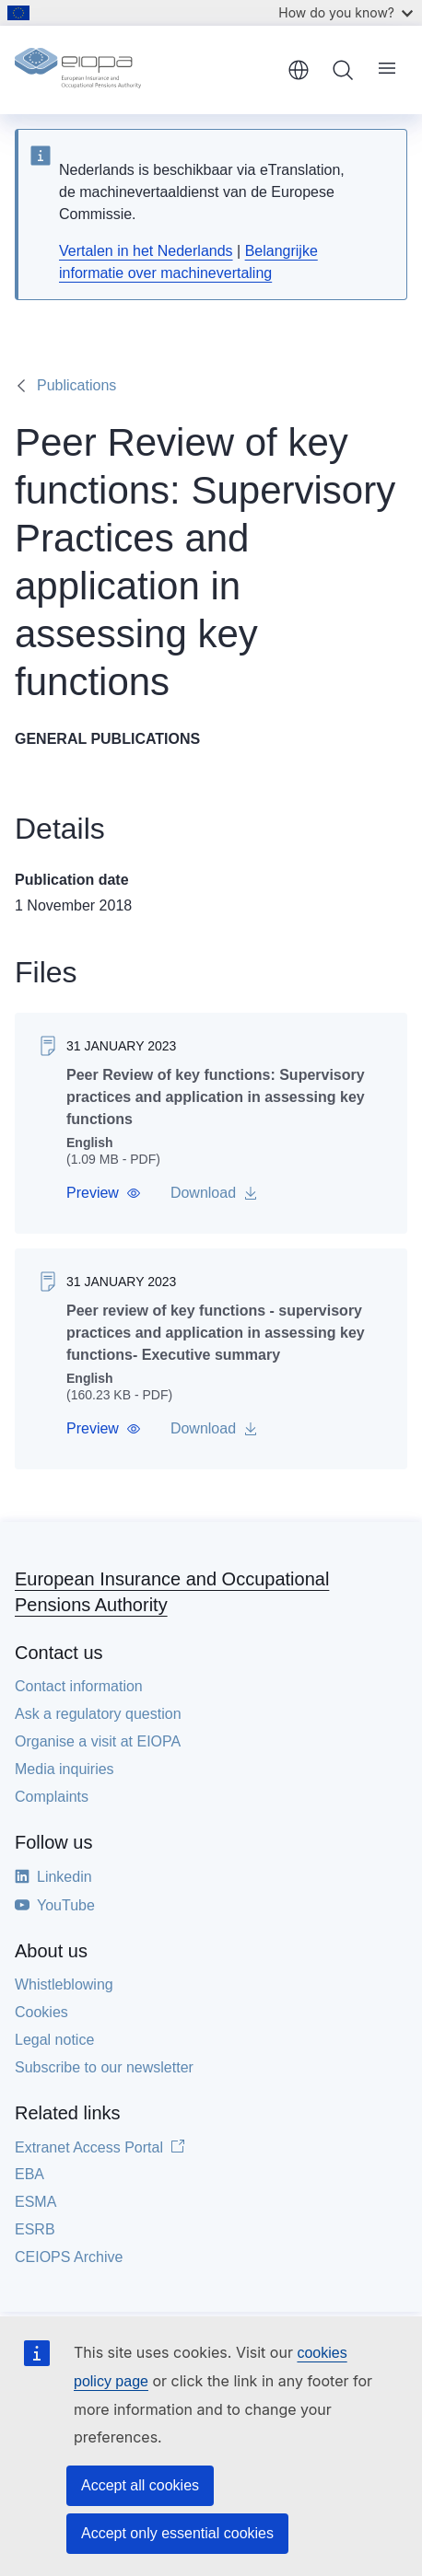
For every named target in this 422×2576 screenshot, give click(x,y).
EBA (29, 2174)
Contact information (79, 1686)
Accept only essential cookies (177, 2533)
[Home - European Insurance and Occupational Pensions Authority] (145, 70)
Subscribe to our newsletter (104, 2067)
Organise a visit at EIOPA (98, 1741)
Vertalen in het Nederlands (146, 251)
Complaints (51, 1796)
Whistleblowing (64, 1984)
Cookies (41, 2012)
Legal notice (54, 2040)
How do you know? (345, 12)
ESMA (35, 2202)
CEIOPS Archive (69, 2257)
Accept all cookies (140, 2485)
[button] (103, 1193)
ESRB (35, 2229)
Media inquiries (64, 1769)
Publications (76, 385)
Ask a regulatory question (98, 1714)
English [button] (298, 70)
